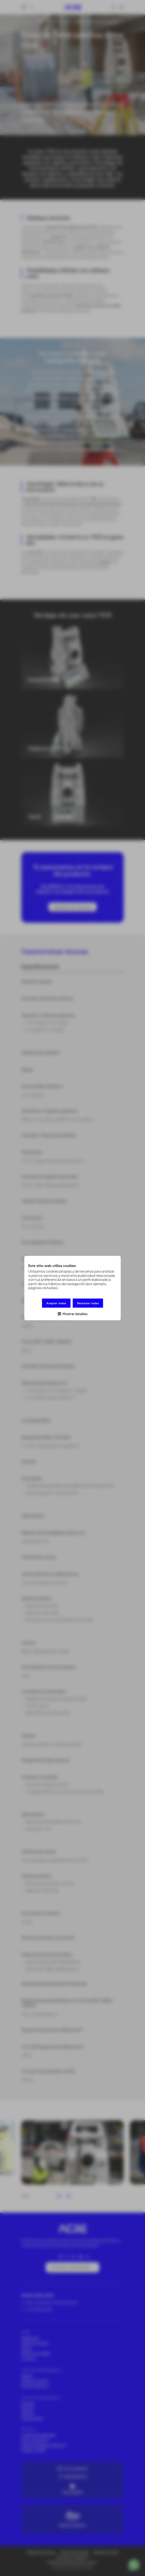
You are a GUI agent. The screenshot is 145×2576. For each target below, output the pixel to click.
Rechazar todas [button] (88, 1303)
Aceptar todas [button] (56, 1303)
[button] (72, 1313)
